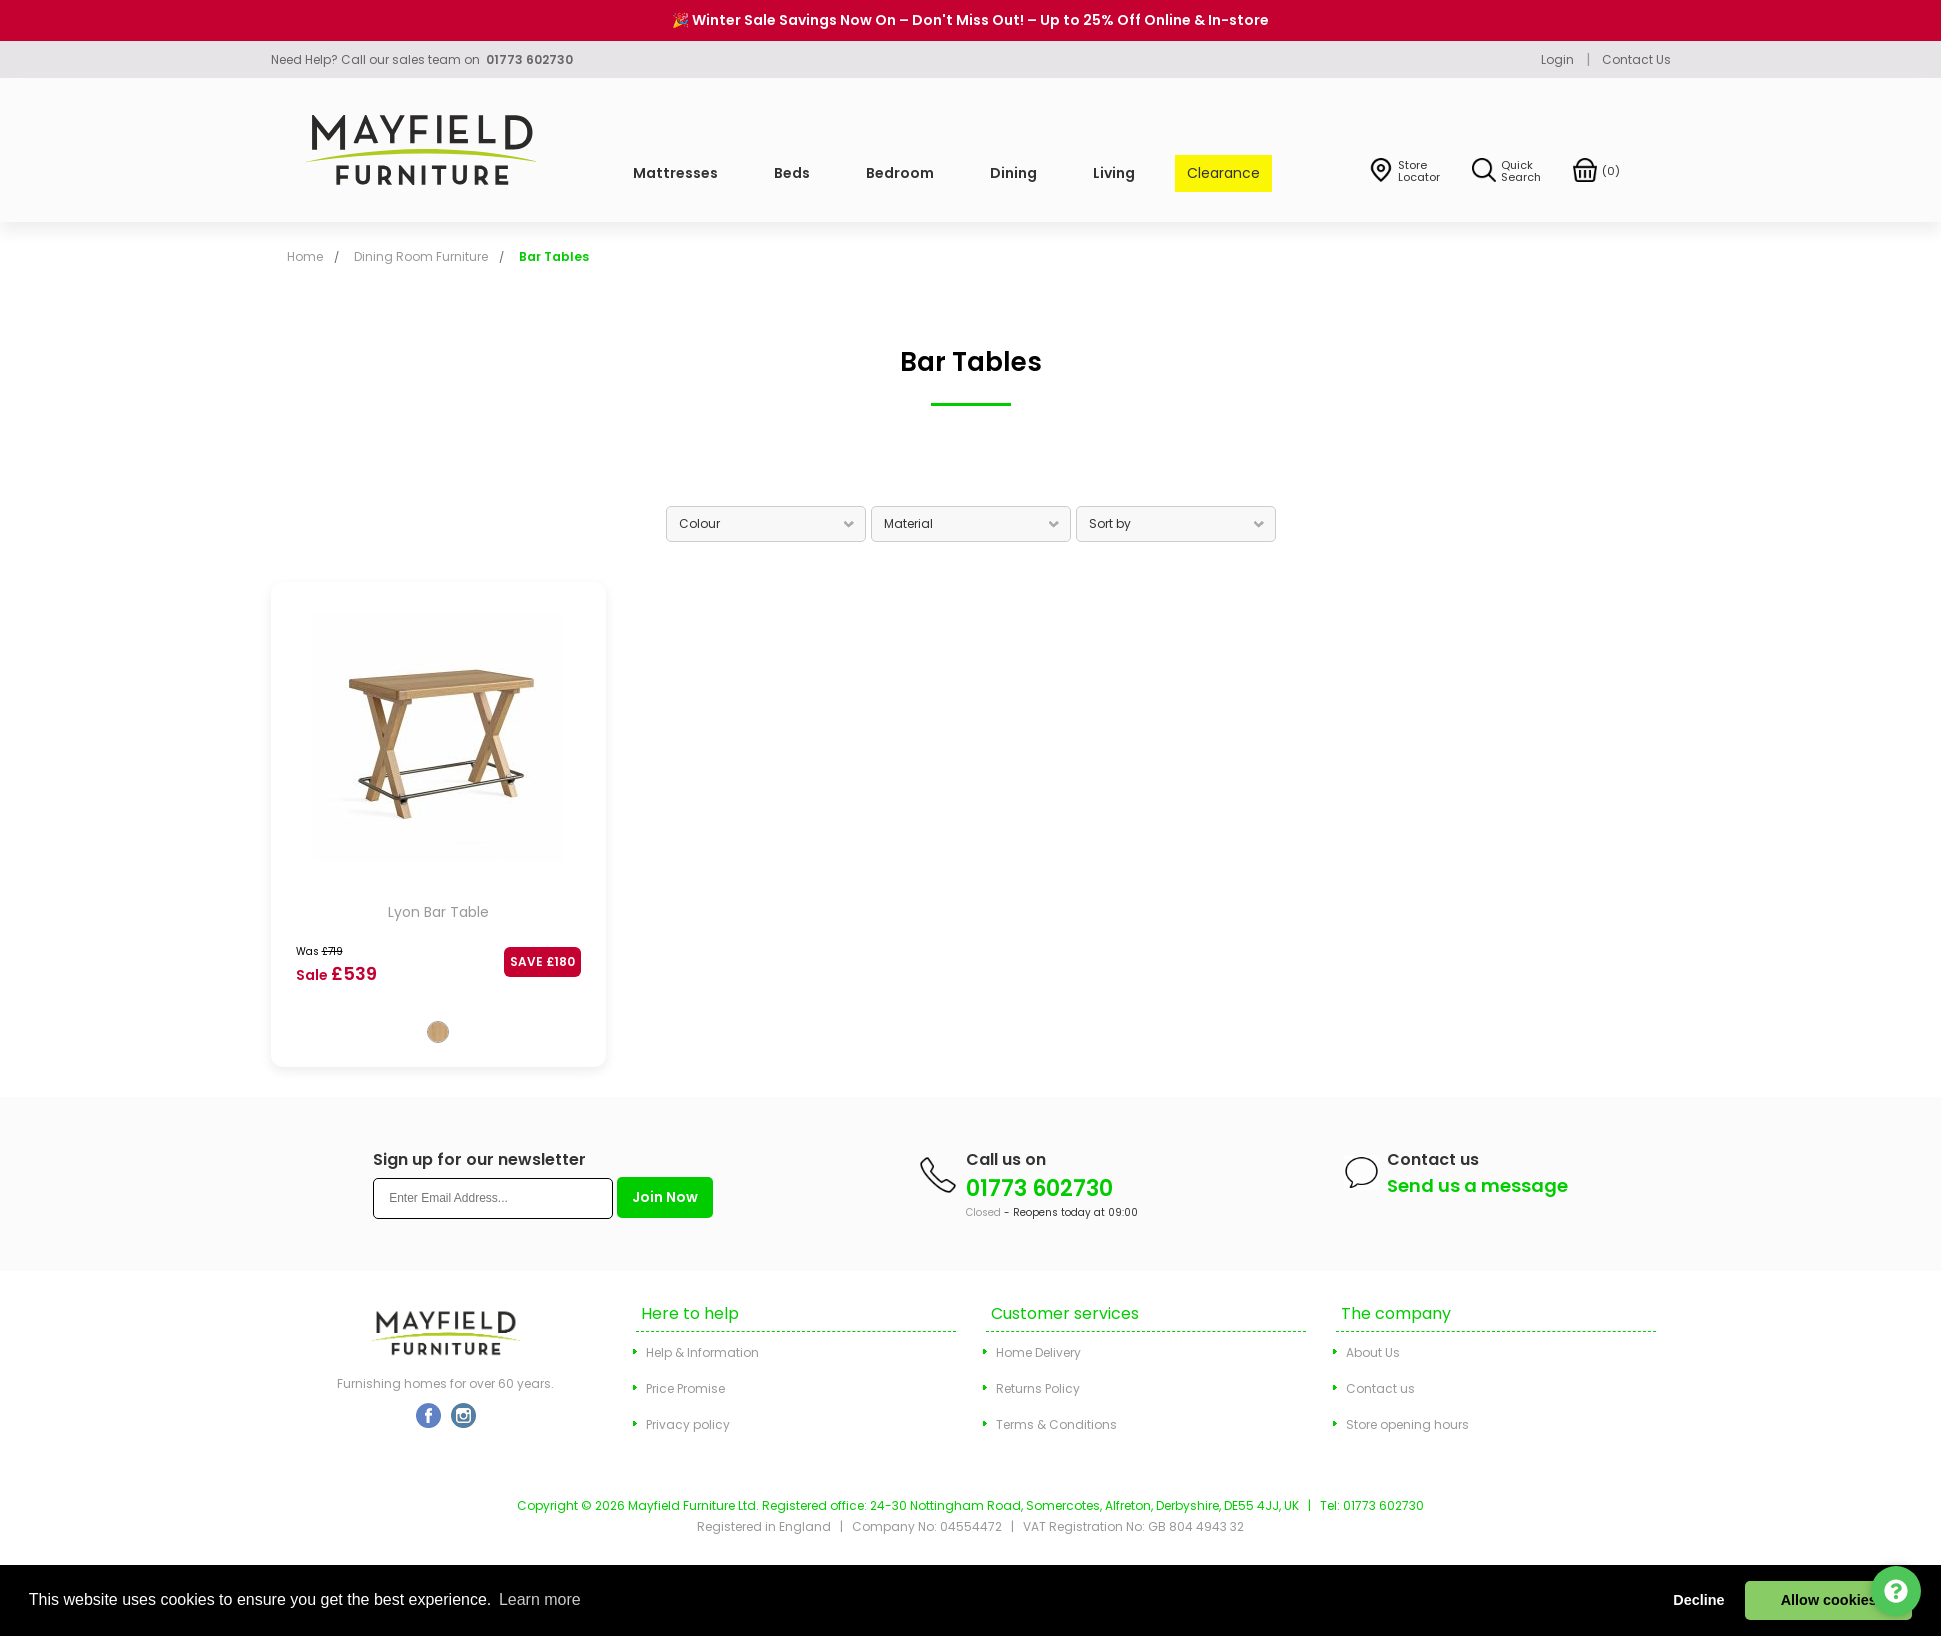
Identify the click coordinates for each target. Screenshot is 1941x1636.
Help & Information (702, 1352)
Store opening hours (1407, 1424)
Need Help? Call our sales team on (422, 59)
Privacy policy (688, 1424)
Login (1557, 59)
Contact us (1380, 1388)
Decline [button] (1698, 1600)
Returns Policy (1038, 1388)
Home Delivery (1038, 1352)
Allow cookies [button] (1829, 1600)
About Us (1373, 1352)
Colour (699, 523)
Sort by (1110, 523)
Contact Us (1636, 59)
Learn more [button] (540, 1599)
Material (908, 523)
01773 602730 (1039, 1188)
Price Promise (685, 1388)
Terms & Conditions (1056, 1424)
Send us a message (1477, 1185)
